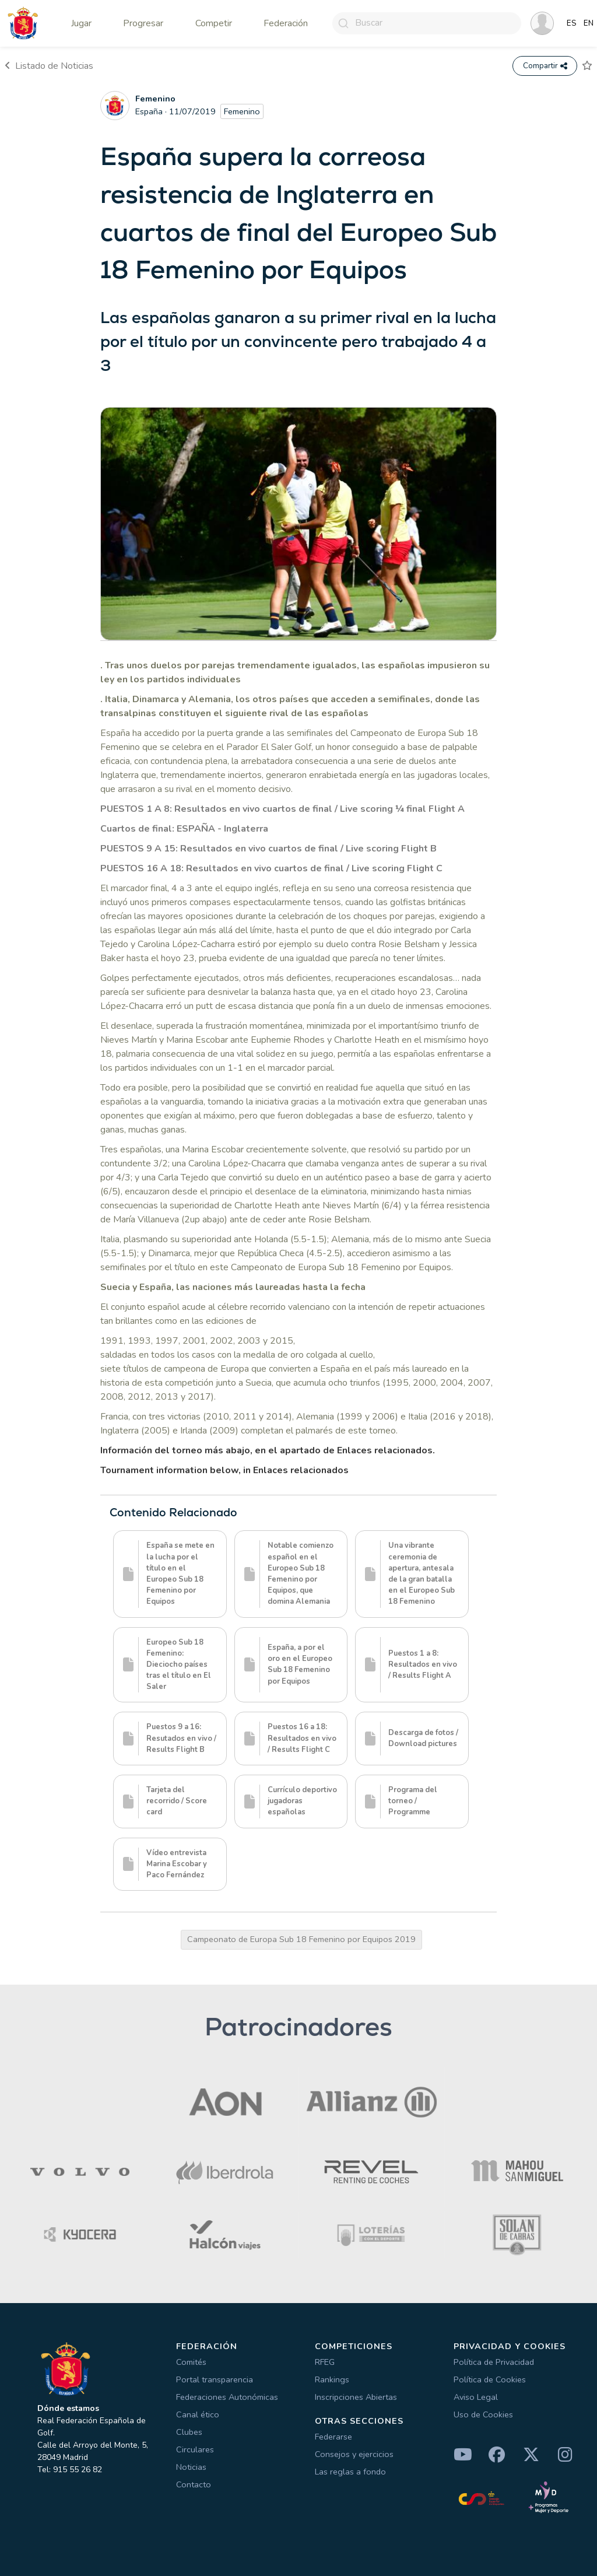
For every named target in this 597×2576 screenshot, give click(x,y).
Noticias (191, 2467)
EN (589, 23)
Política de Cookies (490, 2379)
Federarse (333, 2436)
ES (572, 23)
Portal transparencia (214, 2379)
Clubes (189, 2432)
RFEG (325, 2362)
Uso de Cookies (483, 2414)
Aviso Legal (476, 2397)
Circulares (195, 2449)
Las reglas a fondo (350, 2471)
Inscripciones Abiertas (356, 2397)
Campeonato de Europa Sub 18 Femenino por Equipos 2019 (301, 1939)
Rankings (332, 2379)
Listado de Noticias (49, 65)
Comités (191, 2362)
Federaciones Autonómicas (227, 2397)
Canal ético (197, 2414)
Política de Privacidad (494, 2362)
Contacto (193, 2484)
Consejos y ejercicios (354, 2454)
